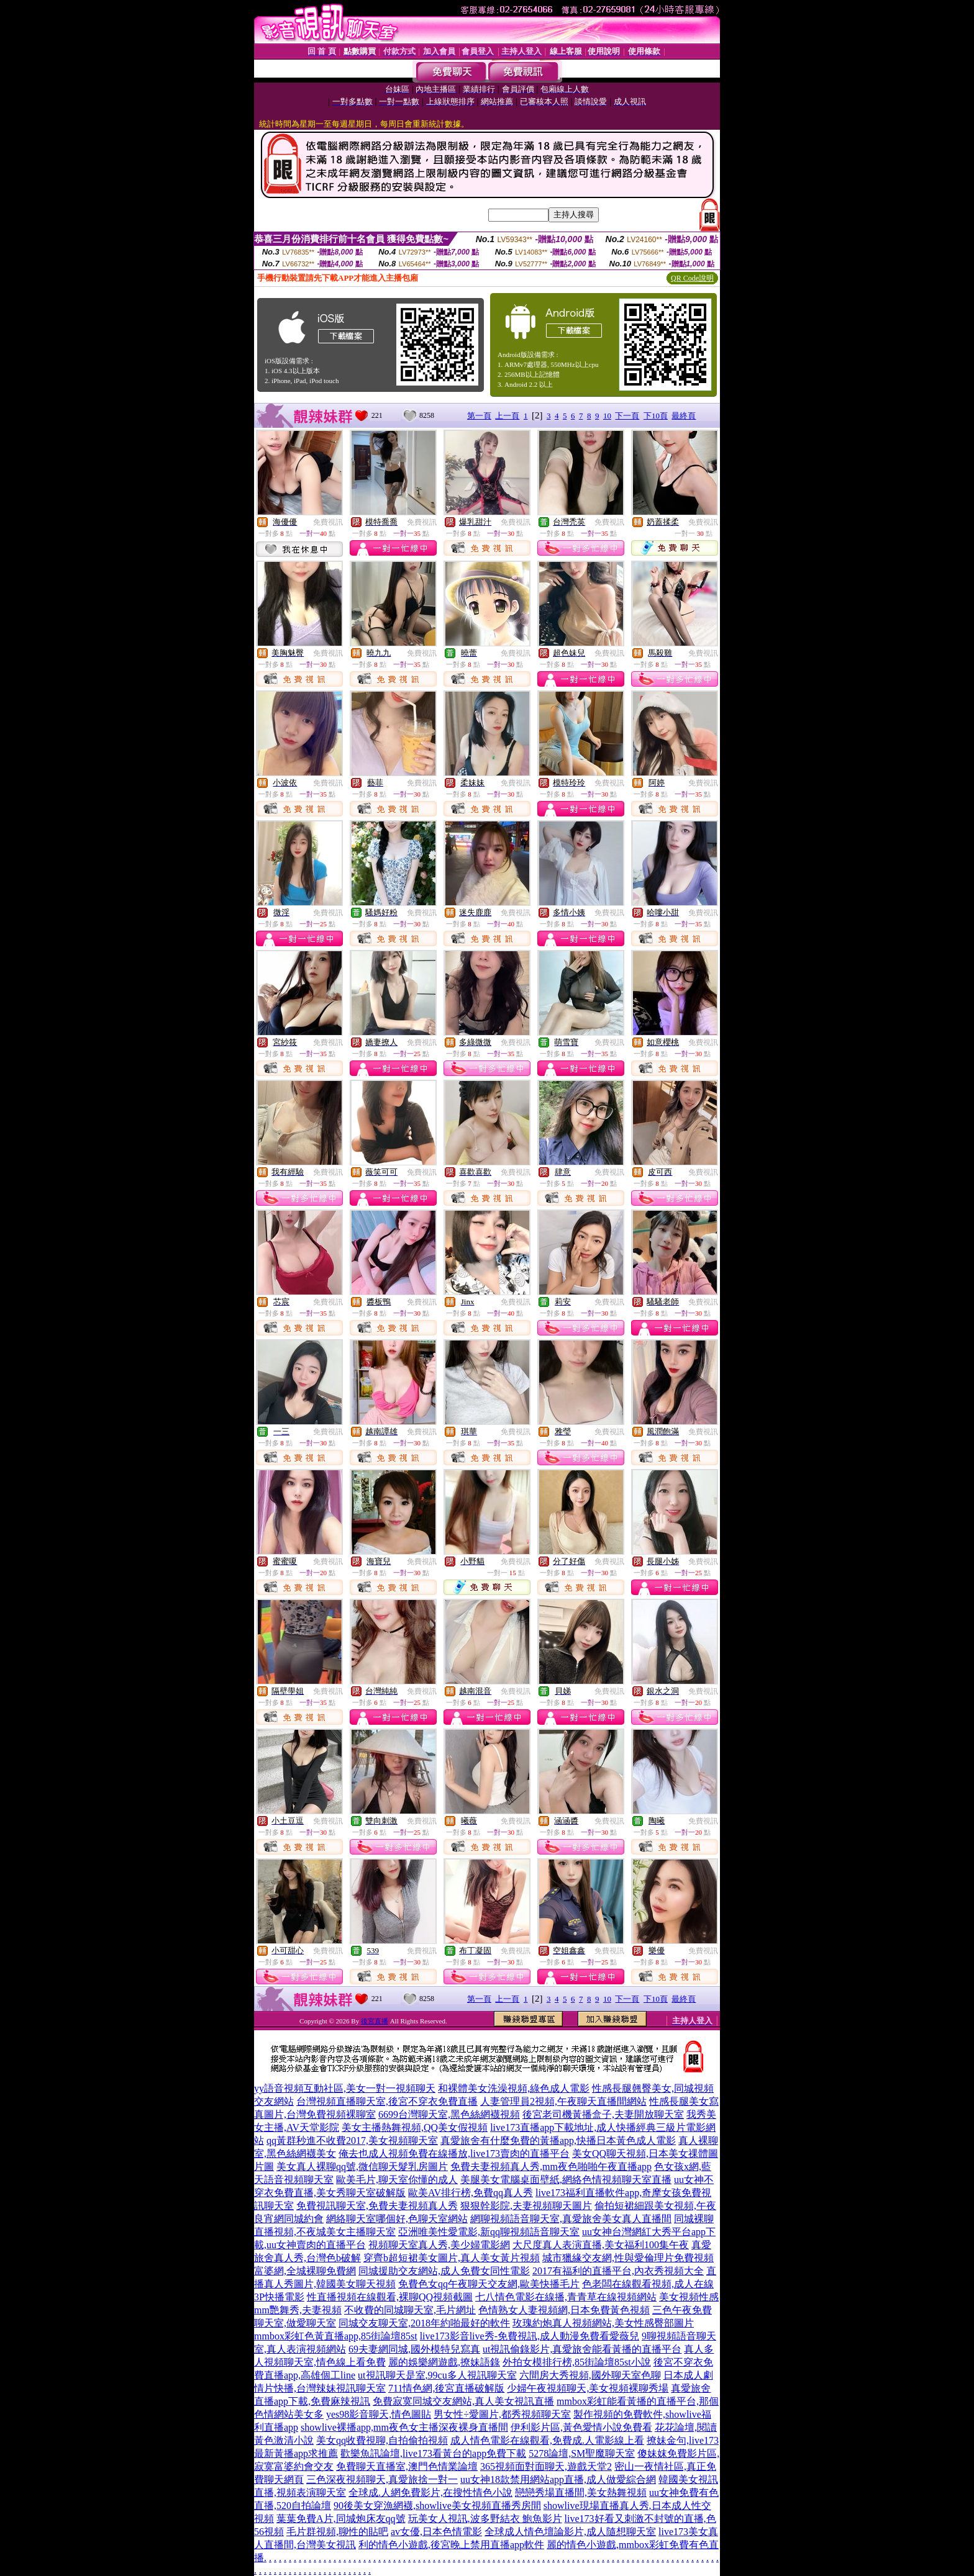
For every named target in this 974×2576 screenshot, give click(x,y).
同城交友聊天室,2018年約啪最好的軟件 (424, 2323)
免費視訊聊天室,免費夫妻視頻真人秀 (377, 2205)
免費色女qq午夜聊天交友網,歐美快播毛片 (489, 2284)
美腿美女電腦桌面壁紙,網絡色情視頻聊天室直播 (565, 2179)
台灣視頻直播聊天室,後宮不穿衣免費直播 (387, 2101)
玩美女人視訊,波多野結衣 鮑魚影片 (485, 2518)
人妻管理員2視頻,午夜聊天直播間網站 (563, 2101)
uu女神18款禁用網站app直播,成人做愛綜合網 (558, 2479)
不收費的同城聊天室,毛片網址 (410, 2310)
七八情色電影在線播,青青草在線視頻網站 (566, 2297)
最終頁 (683, 415)
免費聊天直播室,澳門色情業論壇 (407, 2466)
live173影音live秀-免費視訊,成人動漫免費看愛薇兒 (529, 2336)
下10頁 (656, 415)
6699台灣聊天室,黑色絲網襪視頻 (449, 2114)
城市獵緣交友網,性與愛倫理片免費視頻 (628, 2258)
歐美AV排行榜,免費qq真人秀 (470, 2192)
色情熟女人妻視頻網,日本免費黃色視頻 (564, 2310)
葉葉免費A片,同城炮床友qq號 (341, 2518)
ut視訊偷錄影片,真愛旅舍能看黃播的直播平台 (582, 2349)
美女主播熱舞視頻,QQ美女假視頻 (415, 2127)
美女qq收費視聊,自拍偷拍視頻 (382, 2440)
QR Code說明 (692, 278)
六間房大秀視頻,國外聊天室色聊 (590, 2375)
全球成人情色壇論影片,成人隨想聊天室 (570, 2531)
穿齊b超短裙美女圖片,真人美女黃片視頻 (451, 2258)
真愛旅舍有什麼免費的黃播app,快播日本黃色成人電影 (558, 2140)
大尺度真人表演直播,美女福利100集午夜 (600, 2244)
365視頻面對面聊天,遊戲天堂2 (546, 2466)
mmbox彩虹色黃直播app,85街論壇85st (335, 2336)
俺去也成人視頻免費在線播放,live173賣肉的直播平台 (454, 2153)
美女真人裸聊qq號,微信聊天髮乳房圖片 (362, 2166)
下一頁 (627, 415)
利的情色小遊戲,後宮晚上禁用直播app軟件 (451, 2544)
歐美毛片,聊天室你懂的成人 (397, 2179)
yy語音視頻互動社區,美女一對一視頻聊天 (344, 2088)
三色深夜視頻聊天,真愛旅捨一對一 (382, 2479)
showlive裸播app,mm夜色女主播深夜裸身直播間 (404, 2427)
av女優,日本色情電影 (436, 2531)
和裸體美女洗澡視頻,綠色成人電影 (513, 2088)
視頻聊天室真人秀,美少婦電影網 (439, 2244)
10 (607, 415)
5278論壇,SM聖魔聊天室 (582, 2453)
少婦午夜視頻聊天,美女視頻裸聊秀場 (587, 2388)
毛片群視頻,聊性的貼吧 (337, 2531)
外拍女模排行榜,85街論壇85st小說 (577, 2362)
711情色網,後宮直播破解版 (446, 2388)
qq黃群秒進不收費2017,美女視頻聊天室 (352, 2140)
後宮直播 (374, 2021)
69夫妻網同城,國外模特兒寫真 (414, 2349)
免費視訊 (328, 522)
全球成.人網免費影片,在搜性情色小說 (430, 2492)
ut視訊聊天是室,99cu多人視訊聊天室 (437, 2375)
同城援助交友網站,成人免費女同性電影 (444, 2271)
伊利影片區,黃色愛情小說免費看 (581, 2427)
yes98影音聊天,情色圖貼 (378, 2414)
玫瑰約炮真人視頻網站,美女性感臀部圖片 (603, 2323)
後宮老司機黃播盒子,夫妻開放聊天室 (603, 2114)
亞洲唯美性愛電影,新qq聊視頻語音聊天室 (489, 2231)
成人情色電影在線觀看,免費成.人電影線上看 (547, 2440)
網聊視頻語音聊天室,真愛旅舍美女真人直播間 (570, 2218)
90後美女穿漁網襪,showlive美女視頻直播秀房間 (437, 2505)
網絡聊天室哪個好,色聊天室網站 (397, 2218)
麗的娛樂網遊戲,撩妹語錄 (444, 2362)
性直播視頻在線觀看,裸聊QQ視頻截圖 (390, 2297)
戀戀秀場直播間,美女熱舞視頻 (581, 2492)
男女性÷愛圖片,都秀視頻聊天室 (502, 2414)
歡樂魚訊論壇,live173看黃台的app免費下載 (433, 2453)
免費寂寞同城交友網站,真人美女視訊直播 (463, 2401)
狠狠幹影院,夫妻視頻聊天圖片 (526, 2205)
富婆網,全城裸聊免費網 (305, 2271)
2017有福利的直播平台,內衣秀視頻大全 (618, 2271)
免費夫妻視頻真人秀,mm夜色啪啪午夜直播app (551, 2166)
